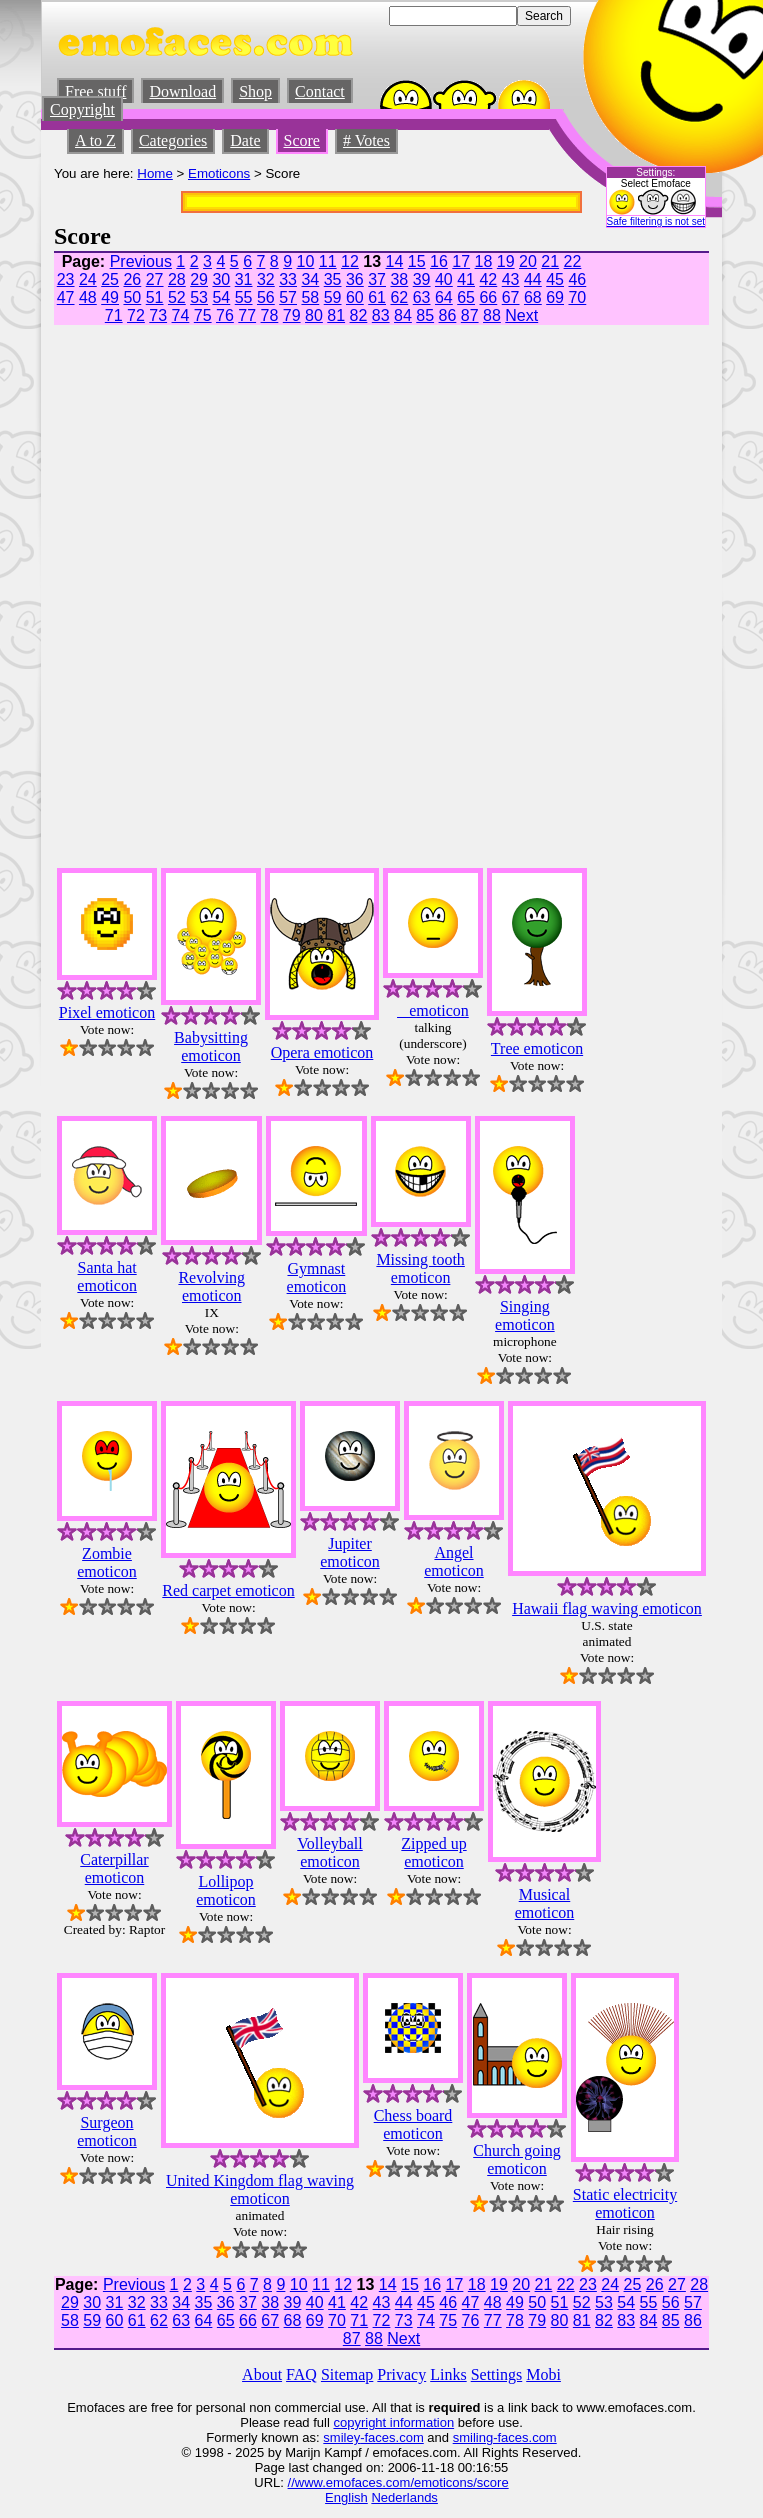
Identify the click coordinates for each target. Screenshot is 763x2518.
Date (245, 140)
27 (155, 279)
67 (511, 297)
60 (355, 297)
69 (555, 297)
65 (466, 297)
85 (425, 315)
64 (444, 297)
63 (422, 297)
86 (448, 315)
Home (155, 173)
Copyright (82, 109)
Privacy (401, 2374)
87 (470, 315)
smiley (341, 2437)
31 (244, 279)
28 (177, 279)
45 (555, 279)
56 (266, 297)
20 (528, 261)
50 (132, 297)
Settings (497, 2374)
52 (177, 297)
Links (448, 2374)
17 (461, 261)
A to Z (95, 140)
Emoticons (219, 173)
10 (306, 261)
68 (533, 297)
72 (136, 315)
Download (182, 91)
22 (573, 261)
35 (333, 279)
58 (310, 297)
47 (66, 297)
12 (350, 261)
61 (377, 297)
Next (521, 315)
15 (417, 261)
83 (381, 315)
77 (247, 315)
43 (511, 279)
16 (439, 261)
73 (158, 315)
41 (466, 279)
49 (110, 297)
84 (403, 315)
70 (577, 297)
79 (292, 315)
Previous (141, 261)
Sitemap (347, 2374)
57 (288, 297)
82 (359, 315)
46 (577, 279)
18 (484, 261)
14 (395, 261)
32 (266, 279)
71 (114, 315)
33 (288, 279)
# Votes (366, 140)
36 (355, 279)
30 (221, 279)
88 (492, 315)
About (262, 2374)
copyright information (393, 2422)
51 (155, 297)
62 (399, 297)
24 (88, 279)
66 (488, 297)
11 (328, 261)
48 (88, 297)
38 (399, 279)
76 (225, 315)
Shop (255, 91)
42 (488, 279)
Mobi (543, 2374)
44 (533, 279)
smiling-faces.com (505, 2437)
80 (314, 315)
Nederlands (404, 2497)
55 (244, 297)
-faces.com (392, 2437)
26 (132, 279)
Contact (320, 91)
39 (422, 279)
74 (181, 315)
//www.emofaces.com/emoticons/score (398, 2482)
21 (550, 261)
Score (302, 140)
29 (199, 279)
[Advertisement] (649, 551)
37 (377, 279)
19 (506, 261)
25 (110, 279)
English (346, 2497)
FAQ (301, 2374)
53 (199, 297)
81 (336, 315)
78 (270, 315)
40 (444, 279)
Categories (173, 140)
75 (203, 315)
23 (66, 279)
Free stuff (95, 91)
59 (333, 297)
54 (221, 297)
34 (310, 279)
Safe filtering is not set (656, 221)
